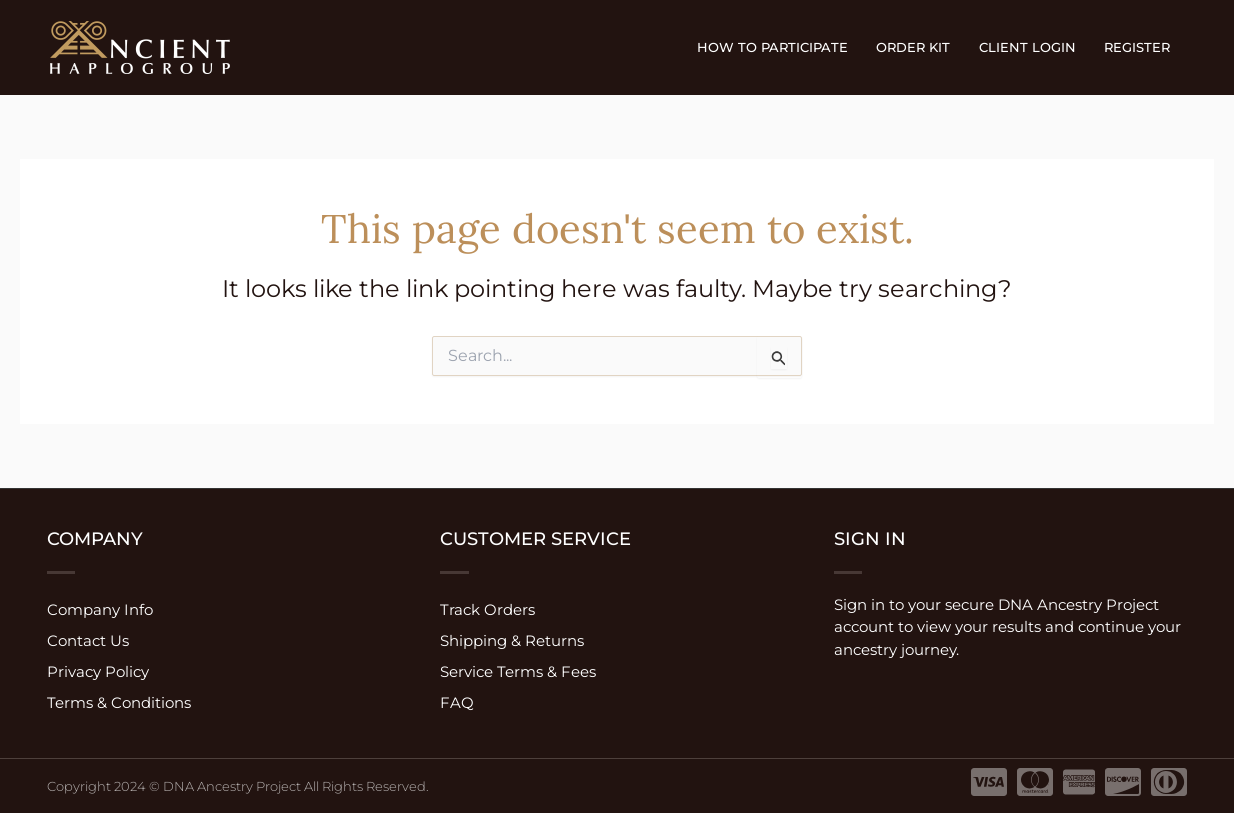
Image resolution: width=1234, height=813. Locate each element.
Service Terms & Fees (518, 671)
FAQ (457, 702)
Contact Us (88, 640)
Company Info (100, 609)
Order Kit (919, 47)
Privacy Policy (98, 671)
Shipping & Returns (512, 640)
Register (1138, 47)
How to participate (780, 47)
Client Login (1030, 47)
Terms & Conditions (119, 702)
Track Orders (487, 609)
